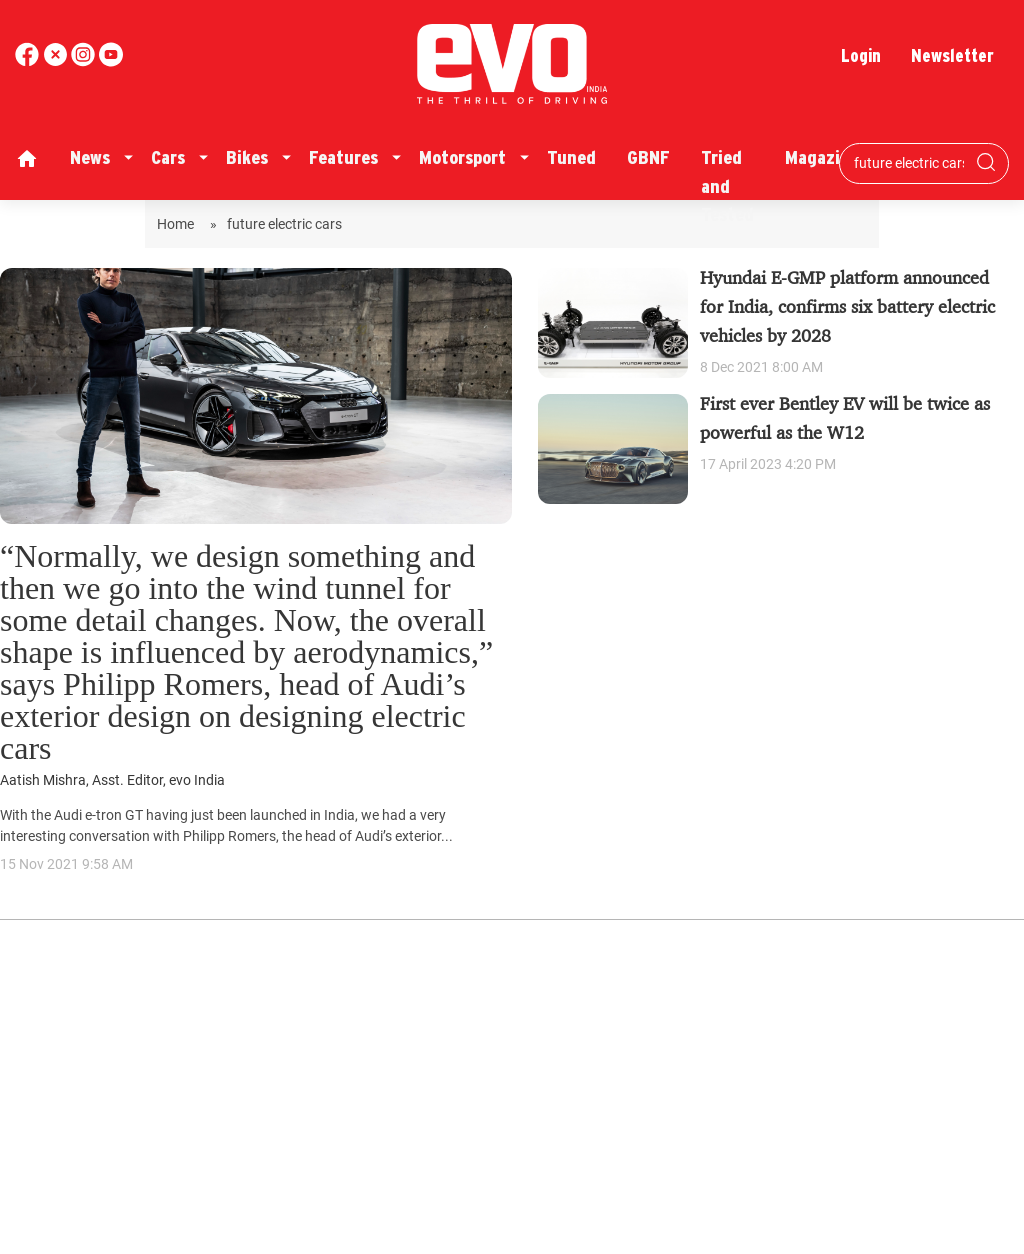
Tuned (571, 157)
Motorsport (462, 157)
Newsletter (952, 55)
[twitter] (57, 61)
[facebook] (29, 61)
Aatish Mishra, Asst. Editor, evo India (112, 780)
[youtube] (85, 61)
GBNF (648, 157)
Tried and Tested (727, 186)
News (90, 157)
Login (861, 55)
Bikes (247, 157)
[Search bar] (909, 163)
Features (343, 157)
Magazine (822, 157)
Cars (168, 157)
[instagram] (111, 61)
